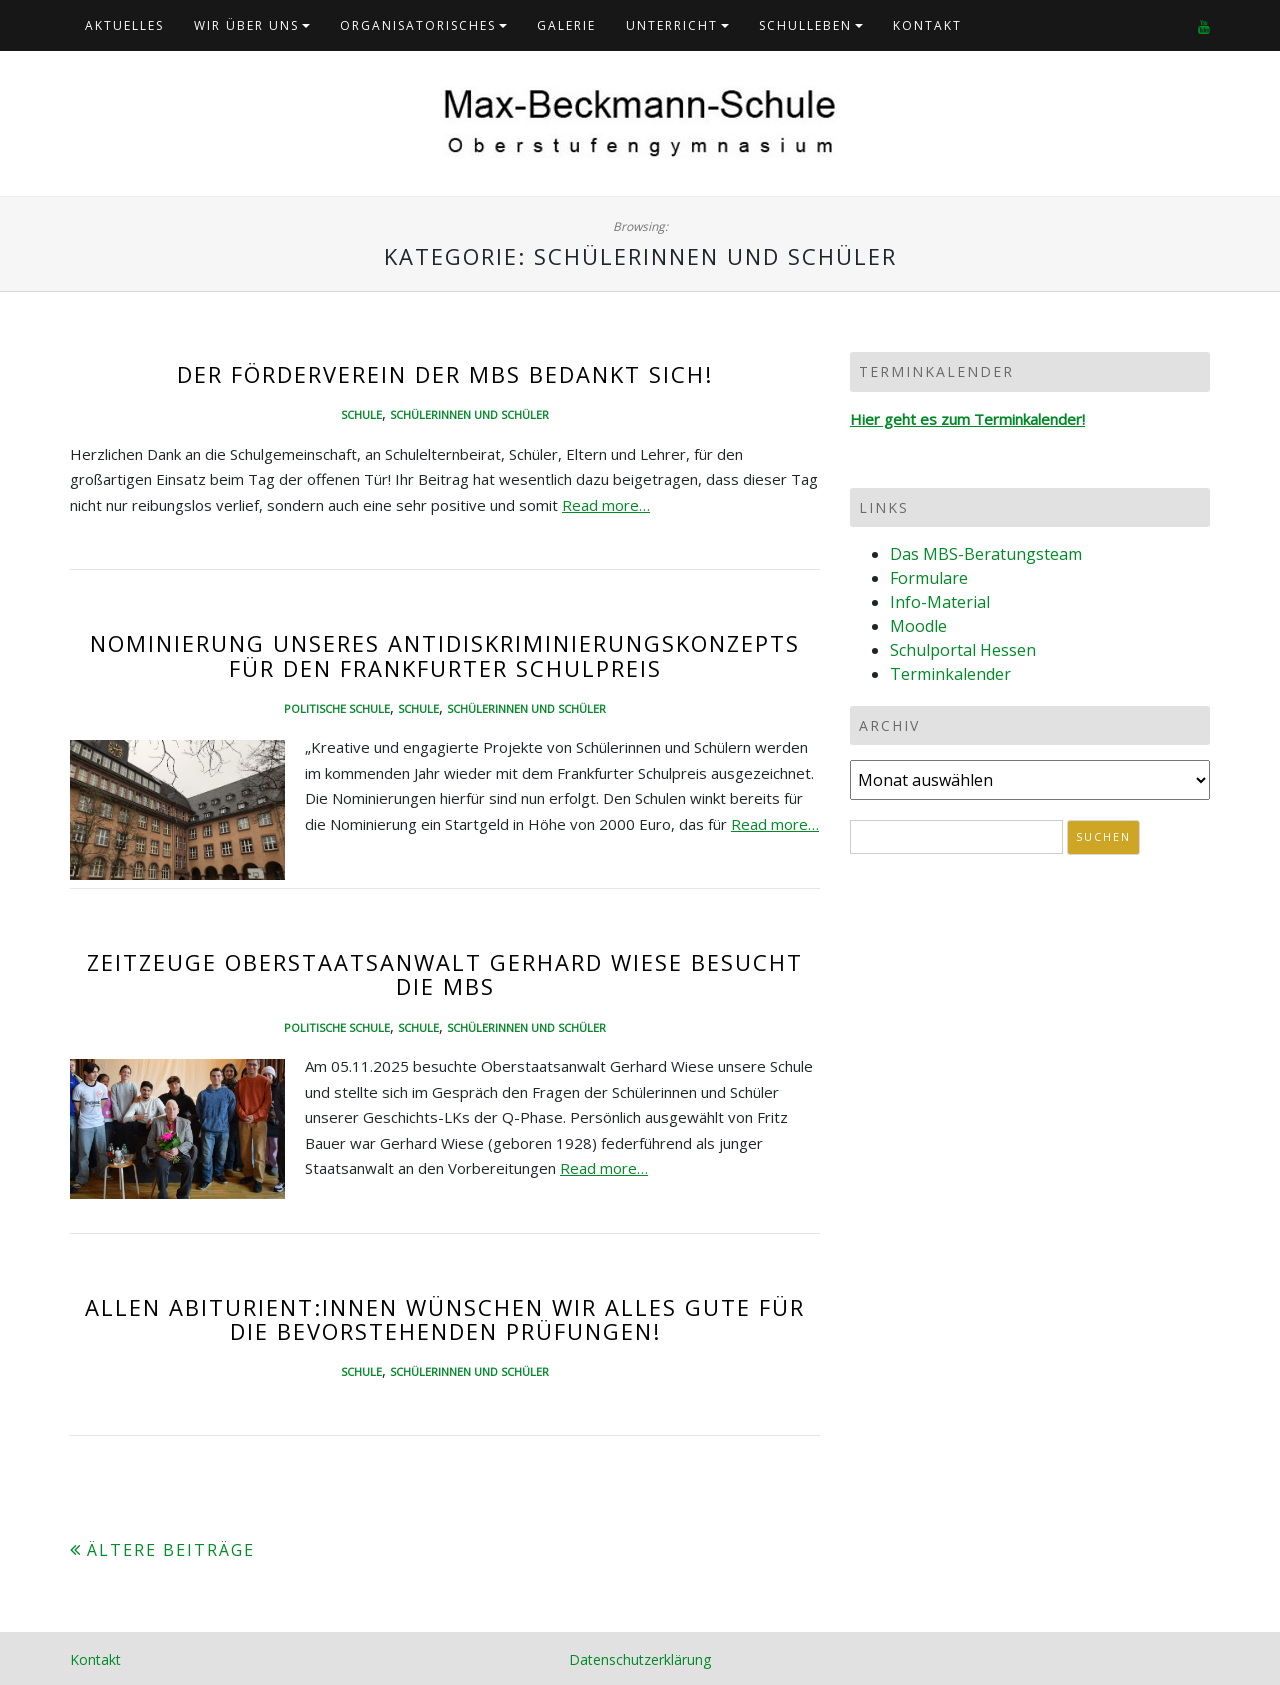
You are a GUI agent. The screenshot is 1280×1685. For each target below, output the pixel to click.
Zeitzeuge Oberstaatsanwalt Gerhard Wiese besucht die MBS (445, 974)
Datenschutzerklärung (640, 1659)
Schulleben (805, 25)
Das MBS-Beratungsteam (986, 554)
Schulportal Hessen (963, 650)
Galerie (566, 25)
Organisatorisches (418, 25)
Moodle (918, 626)
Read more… (606, 505)
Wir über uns (246, 25)
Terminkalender (950, 674)
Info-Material (940, 602)
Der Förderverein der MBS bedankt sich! (445, 374)
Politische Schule (337, 708)
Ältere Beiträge (171, 1550)
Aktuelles (124, 25)
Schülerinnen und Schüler (469, 414)
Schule (361, 414)
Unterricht (672, 25)
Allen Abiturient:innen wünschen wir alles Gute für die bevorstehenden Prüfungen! (445, 1319)
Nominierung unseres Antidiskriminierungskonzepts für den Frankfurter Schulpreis (445, 655)
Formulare (929, 578)
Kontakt (927, 25)
